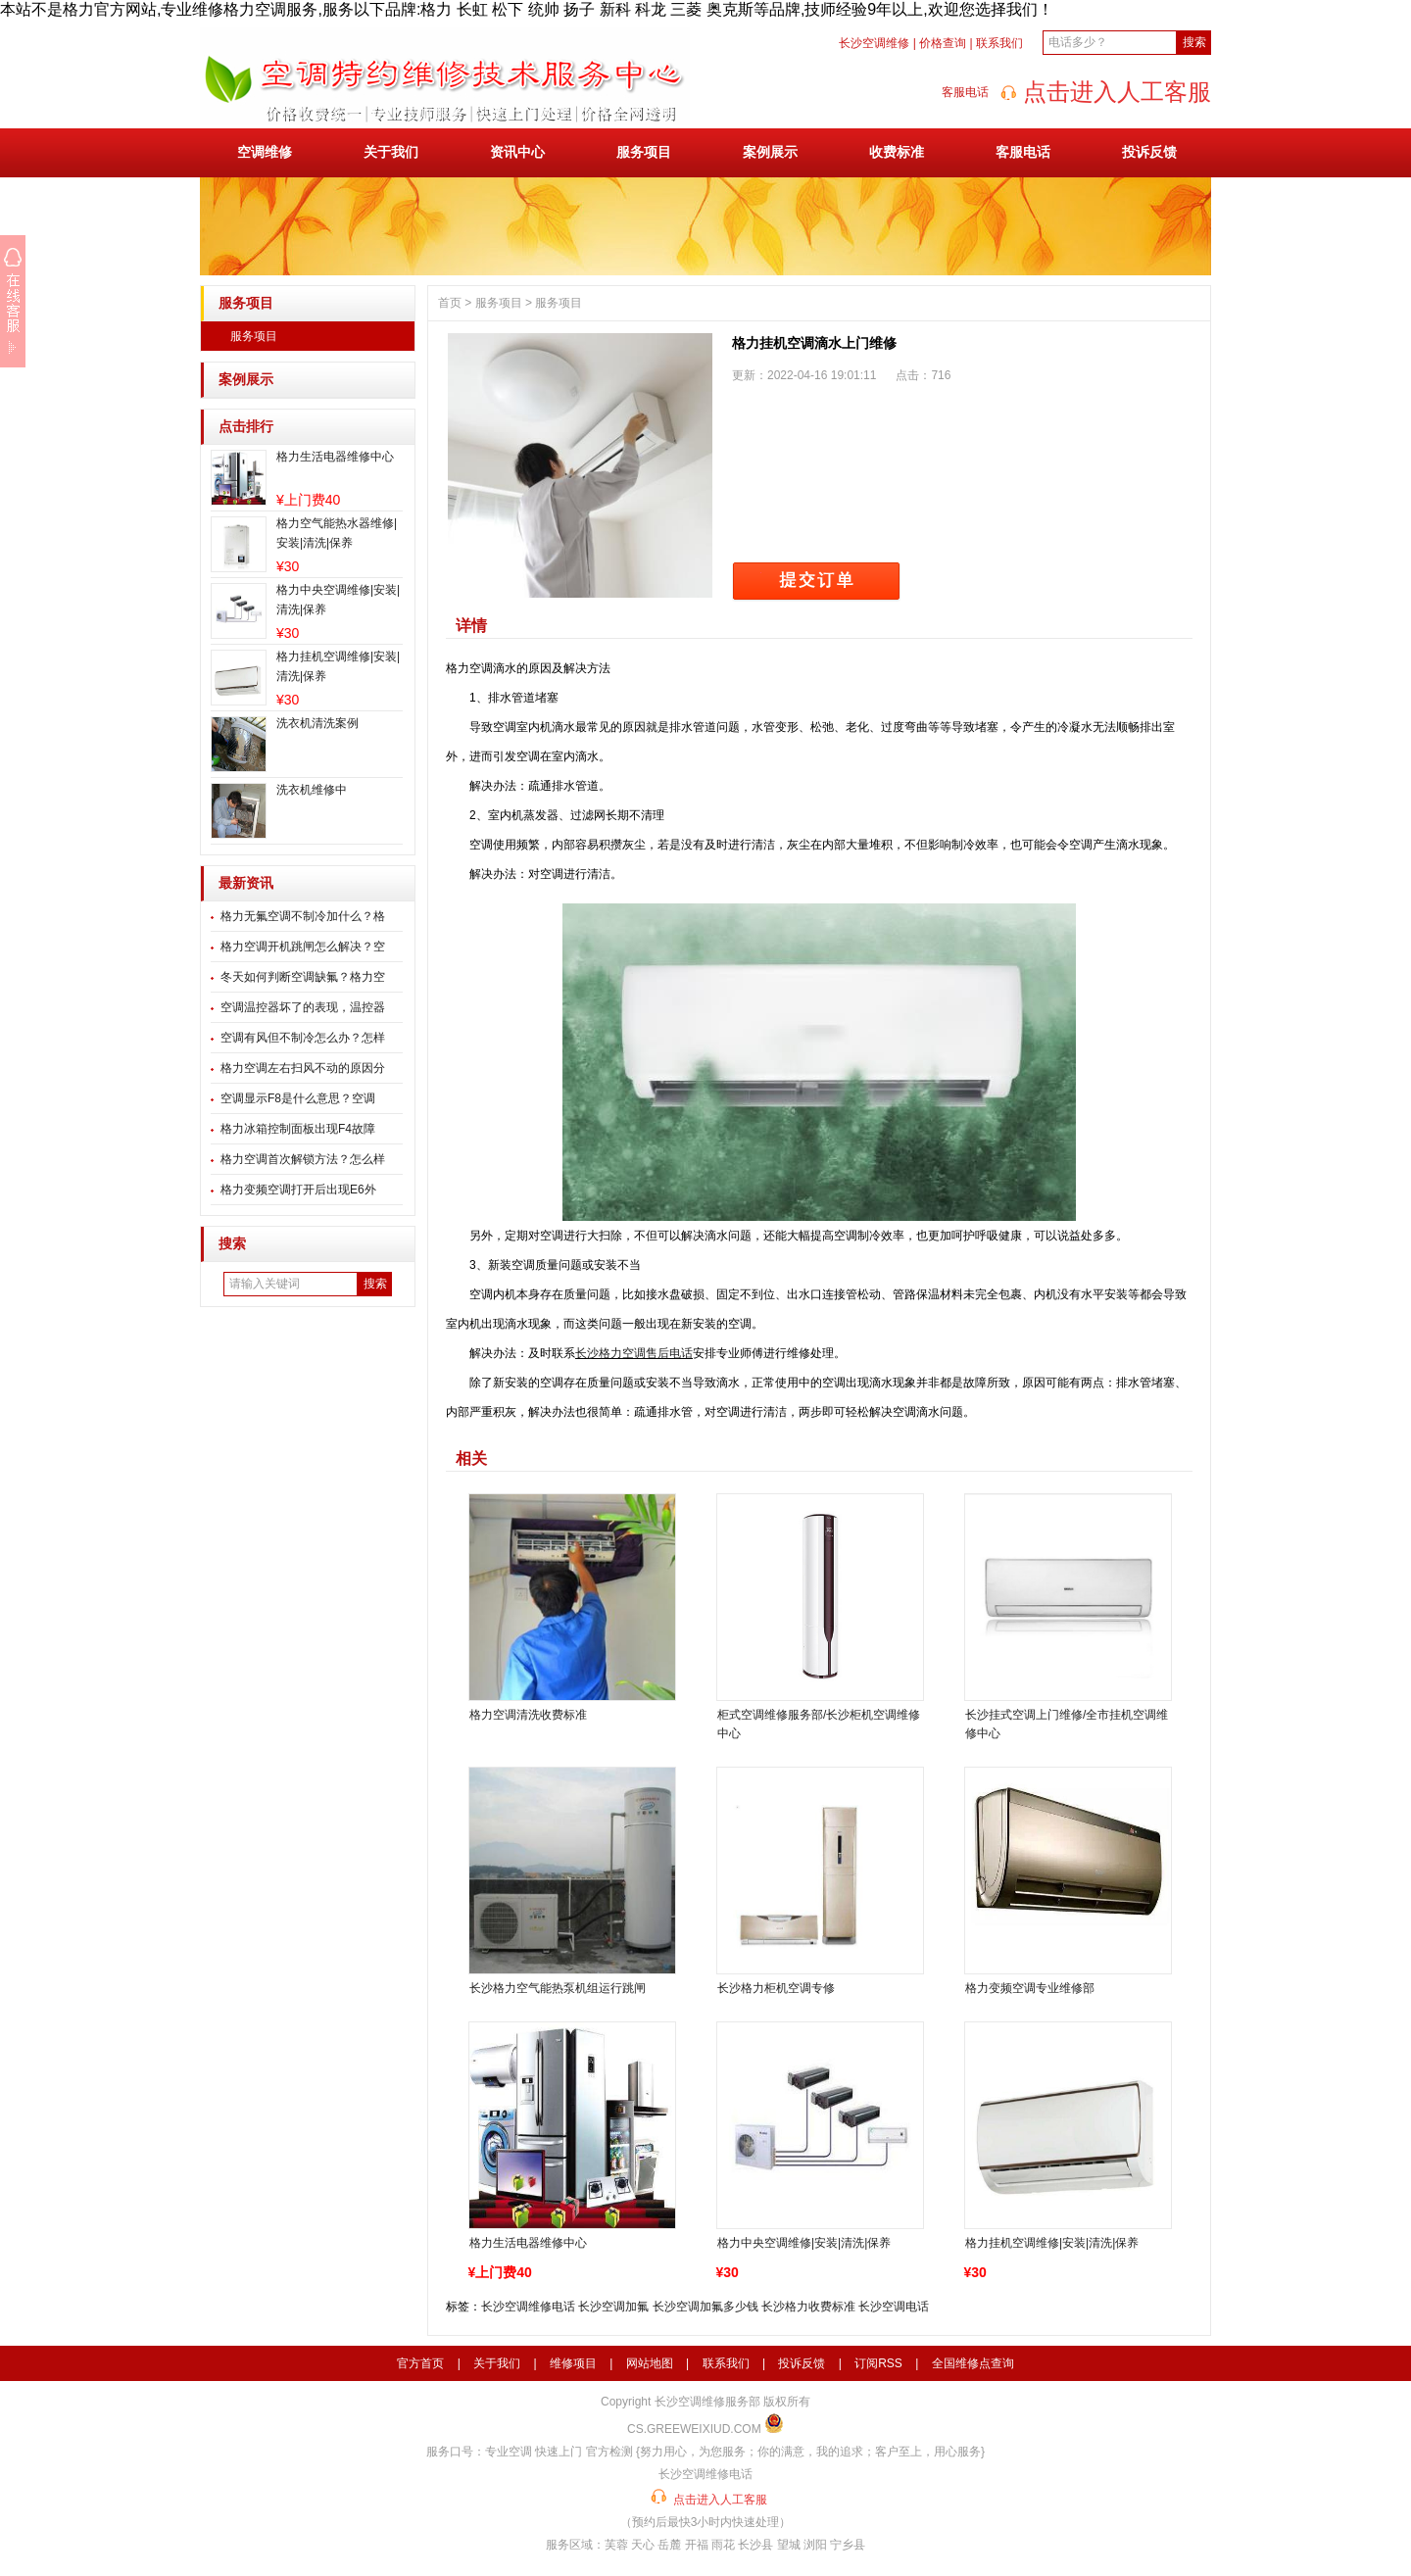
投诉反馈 (1149, 152)
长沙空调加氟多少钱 (705, 2306)
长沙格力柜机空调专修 (776, 1988)
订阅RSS (878, 2363)
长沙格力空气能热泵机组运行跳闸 (557, 1988)
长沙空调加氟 (613, 2306)
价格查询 (942, 43)
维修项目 (573, 2363)
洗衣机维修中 (311, 790)
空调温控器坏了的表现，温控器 (302, 1007)
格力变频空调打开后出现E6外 (298, 1189)
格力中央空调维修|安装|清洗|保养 (804, 2243)
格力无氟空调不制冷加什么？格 (302, 916)
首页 (450, 303)
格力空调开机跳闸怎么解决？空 (302, 946)
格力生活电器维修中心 (335, 456)
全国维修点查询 (973, 2363)
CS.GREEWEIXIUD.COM (694, 2429)
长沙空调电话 (893, 2306)
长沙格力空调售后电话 (634, 1353)
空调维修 (264, 152)
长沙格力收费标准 (808, 2306)
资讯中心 (517, 152)
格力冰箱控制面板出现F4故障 (297, 1129)
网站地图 (649, 2363)
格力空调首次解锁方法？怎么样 (302, 1159)
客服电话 (1023, 152)
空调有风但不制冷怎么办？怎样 (302, 1038)
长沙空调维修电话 (528, 2306)
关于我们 (391, 152)
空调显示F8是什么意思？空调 (297, 1098)
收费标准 (896, 152)
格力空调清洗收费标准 (528, 1715)
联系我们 (999, 43)
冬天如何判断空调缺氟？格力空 (302, 977)
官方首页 (420, 2363)
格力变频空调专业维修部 (1030, 1988)
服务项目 (643, 152)
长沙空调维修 (874, 43)
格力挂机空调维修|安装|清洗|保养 (1052, 2243)
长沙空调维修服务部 (707, 2401)
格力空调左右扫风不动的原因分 (302, 1068)
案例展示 (770, 152)
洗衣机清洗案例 (317, 723)
